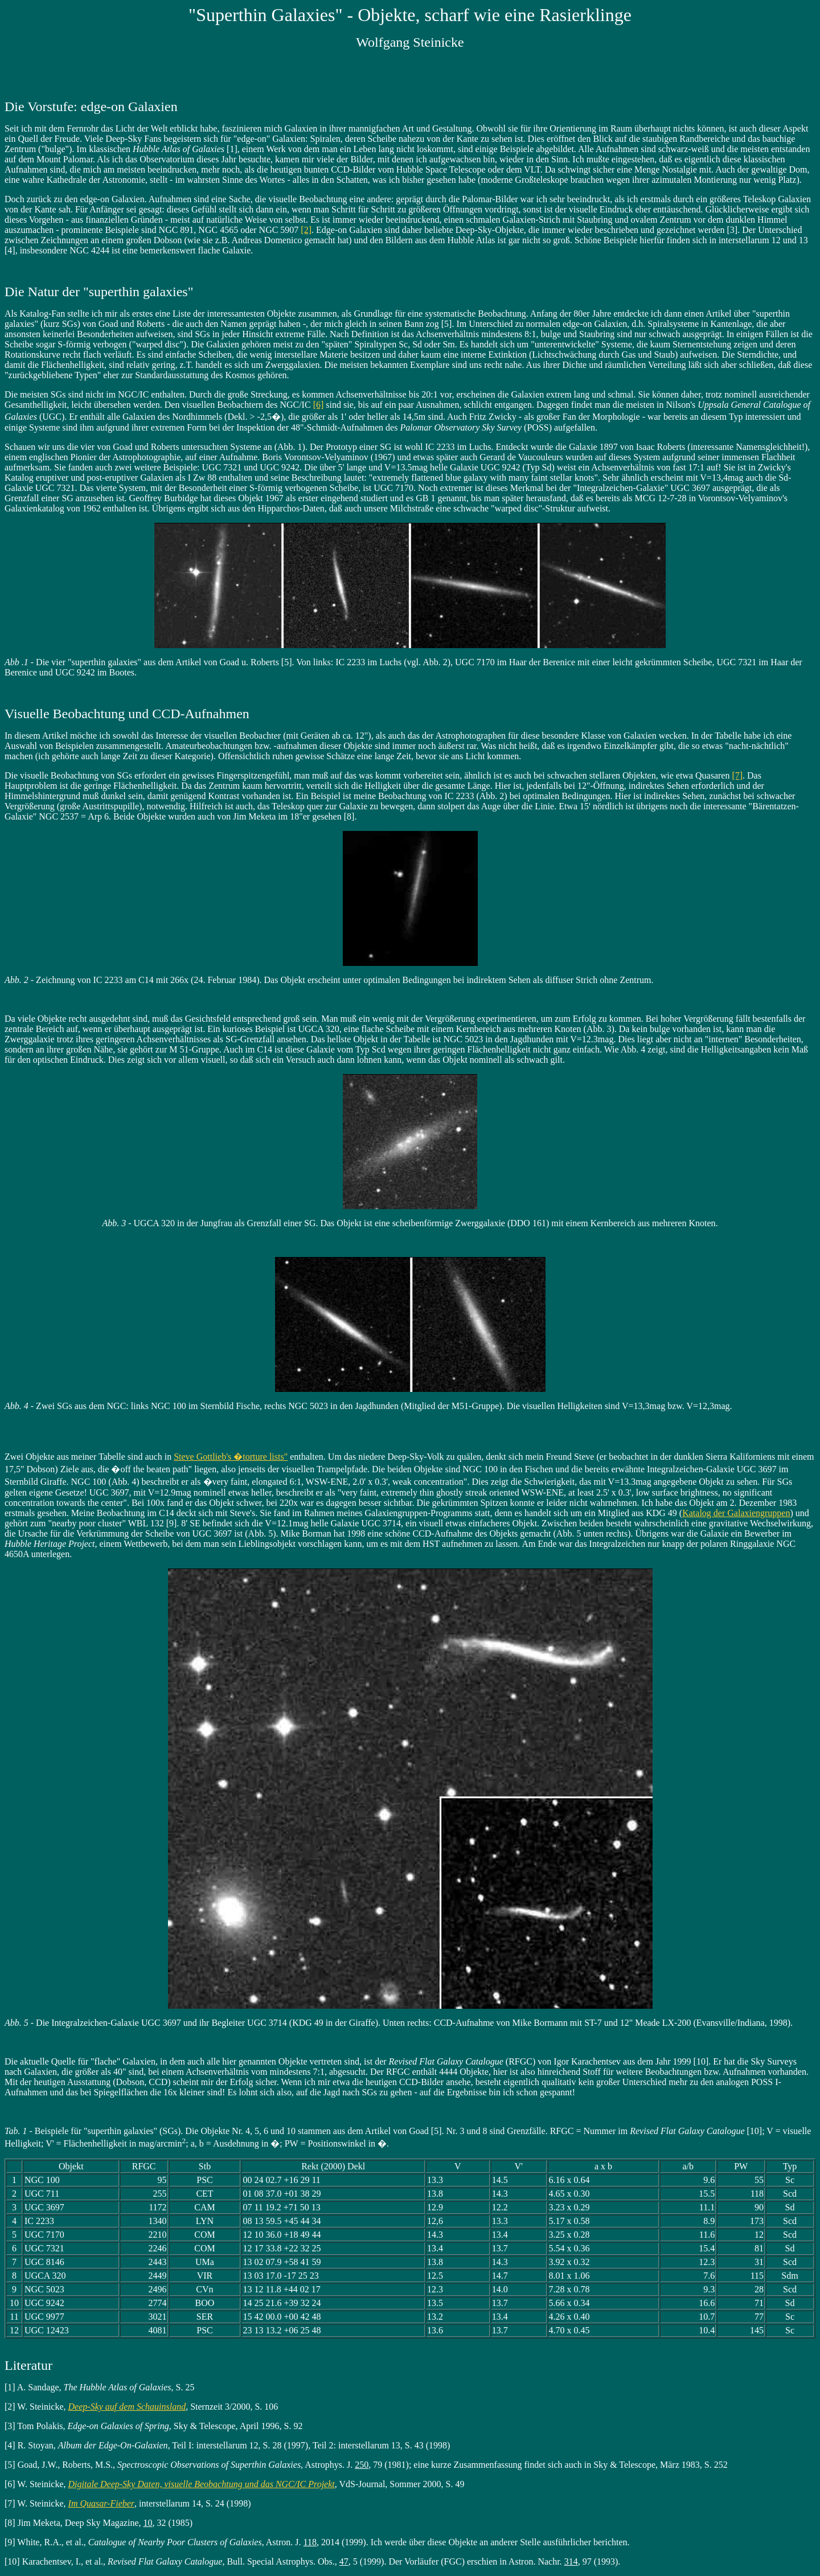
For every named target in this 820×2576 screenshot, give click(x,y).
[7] (737, 775)
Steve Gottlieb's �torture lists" (231, 1456)
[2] (306, 230)
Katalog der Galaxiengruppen (736, 1513)
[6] (318, 404)
